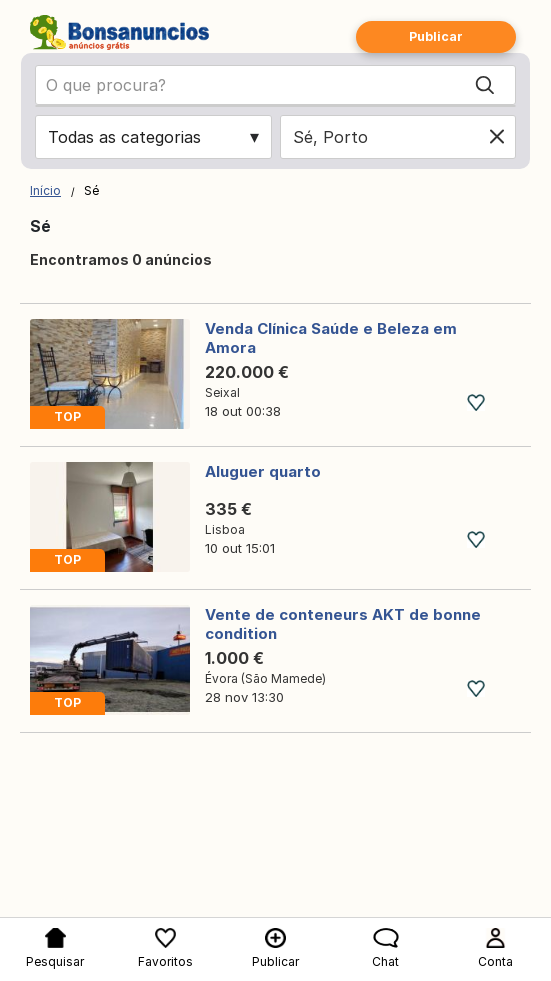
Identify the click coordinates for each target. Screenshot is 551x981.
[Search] (485, 85)
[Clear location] (497, 137)
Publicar (436, 36)
